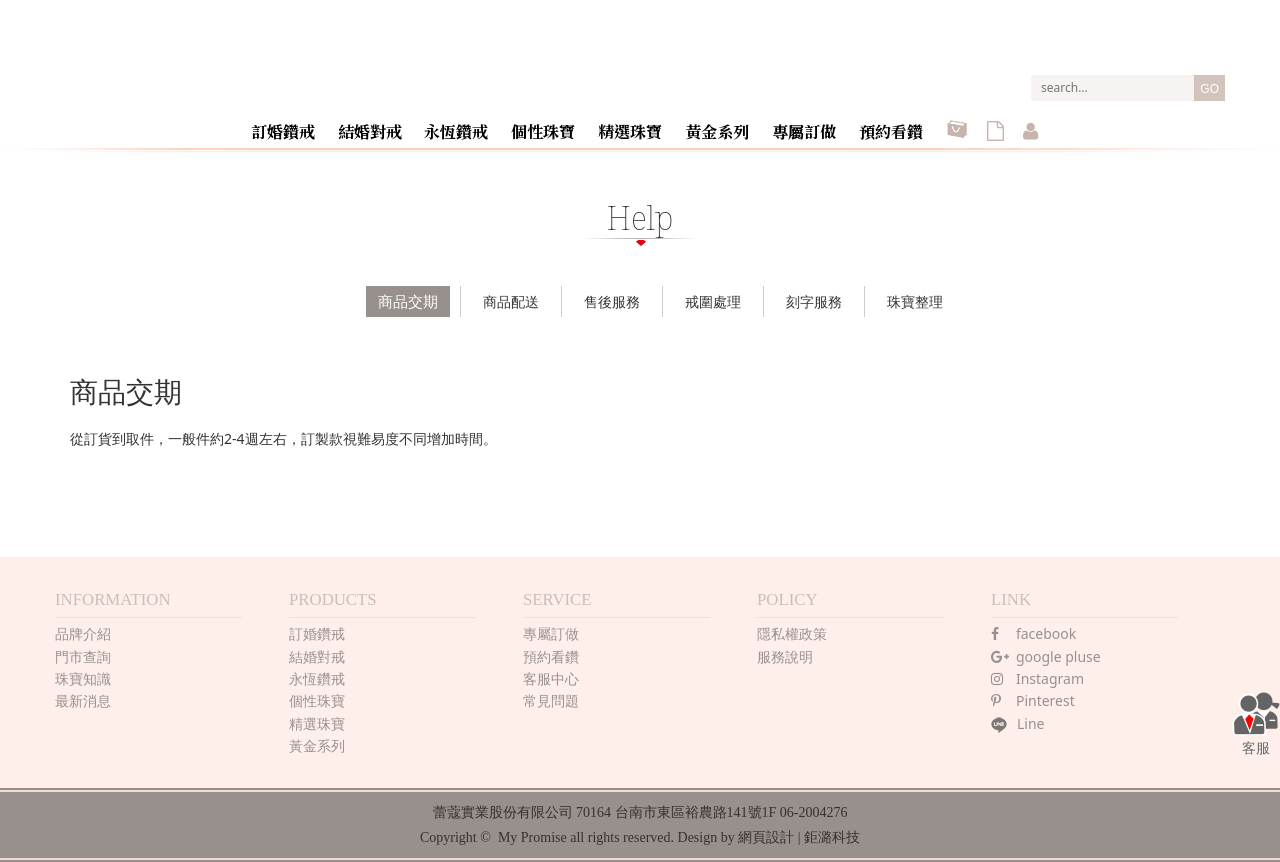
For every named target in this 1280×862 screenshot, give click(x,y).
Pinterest (1033, 700)
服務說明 (785, 656)
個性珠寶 (554, 123)
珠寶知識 (83, 678)
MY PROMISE (640, 58)
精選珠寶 (638, 123)
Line (1018, 723)
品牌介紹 (83, 633)
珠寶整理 (915, 301)
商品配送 (511, 301)
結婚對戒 (386, 123)
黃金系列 (722, 123)
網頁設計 (766, 837)
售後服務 (612, 301)
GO (1209, 89)
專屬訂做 (806, 123)
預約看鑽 (890, 123)
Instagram (1037, 678)
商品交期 (408, 301)
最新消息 (83, 700)
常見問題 (551, 700)
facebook (1033, 633)
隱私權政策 (792, 633)
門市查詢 (83, 656)
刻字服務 (814, 301)
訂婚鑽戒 (302, 123)
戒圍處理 (713, 301)
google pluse (1046, 656)
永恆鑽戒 (470, 123)
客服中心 (551, 678)
